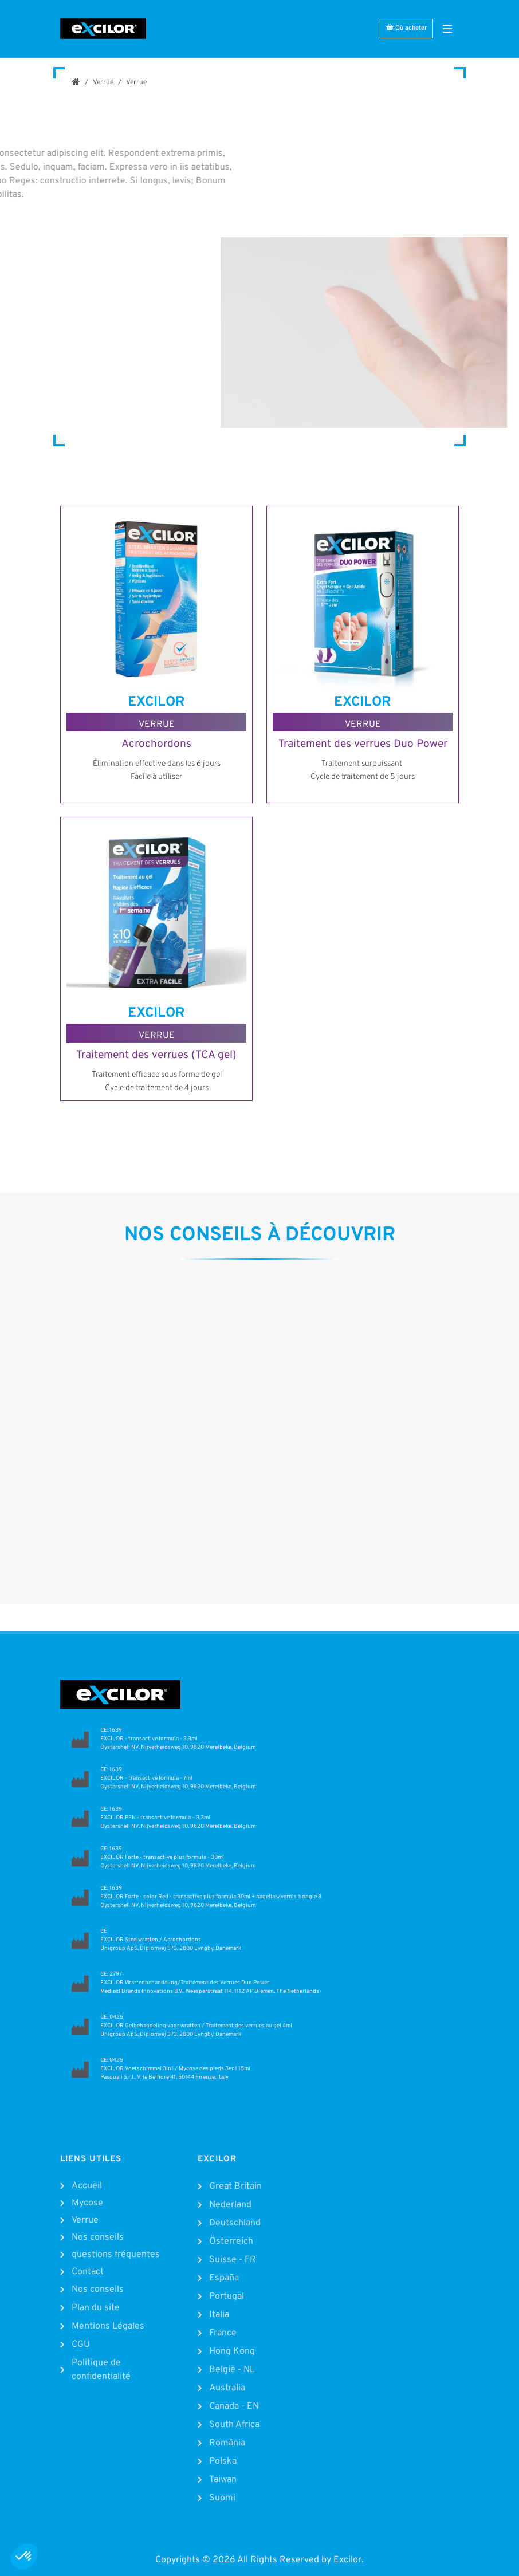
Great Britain (235, 2186)
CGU (81, 2344)
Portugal (226, 2296)
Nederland (230, 2205)
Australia (227, 2388)
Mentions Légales (108, 2326)
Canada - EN (234, 2406)
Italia (219, 2315)
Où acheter (406, 27)
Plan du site (96, 2308)
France (223, 2333)
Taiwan (223, 2479)
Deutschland (235, 2223)
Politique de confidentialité (101, 2369)
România (227, 2443)
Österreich (231, 2241)
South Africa (234, 2425)
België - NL (232, 2370)
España (224, 2278)
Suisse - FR (232, 2260)
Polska (223, 2461)
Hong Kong (232, 2351)
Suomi (222, 2498)
